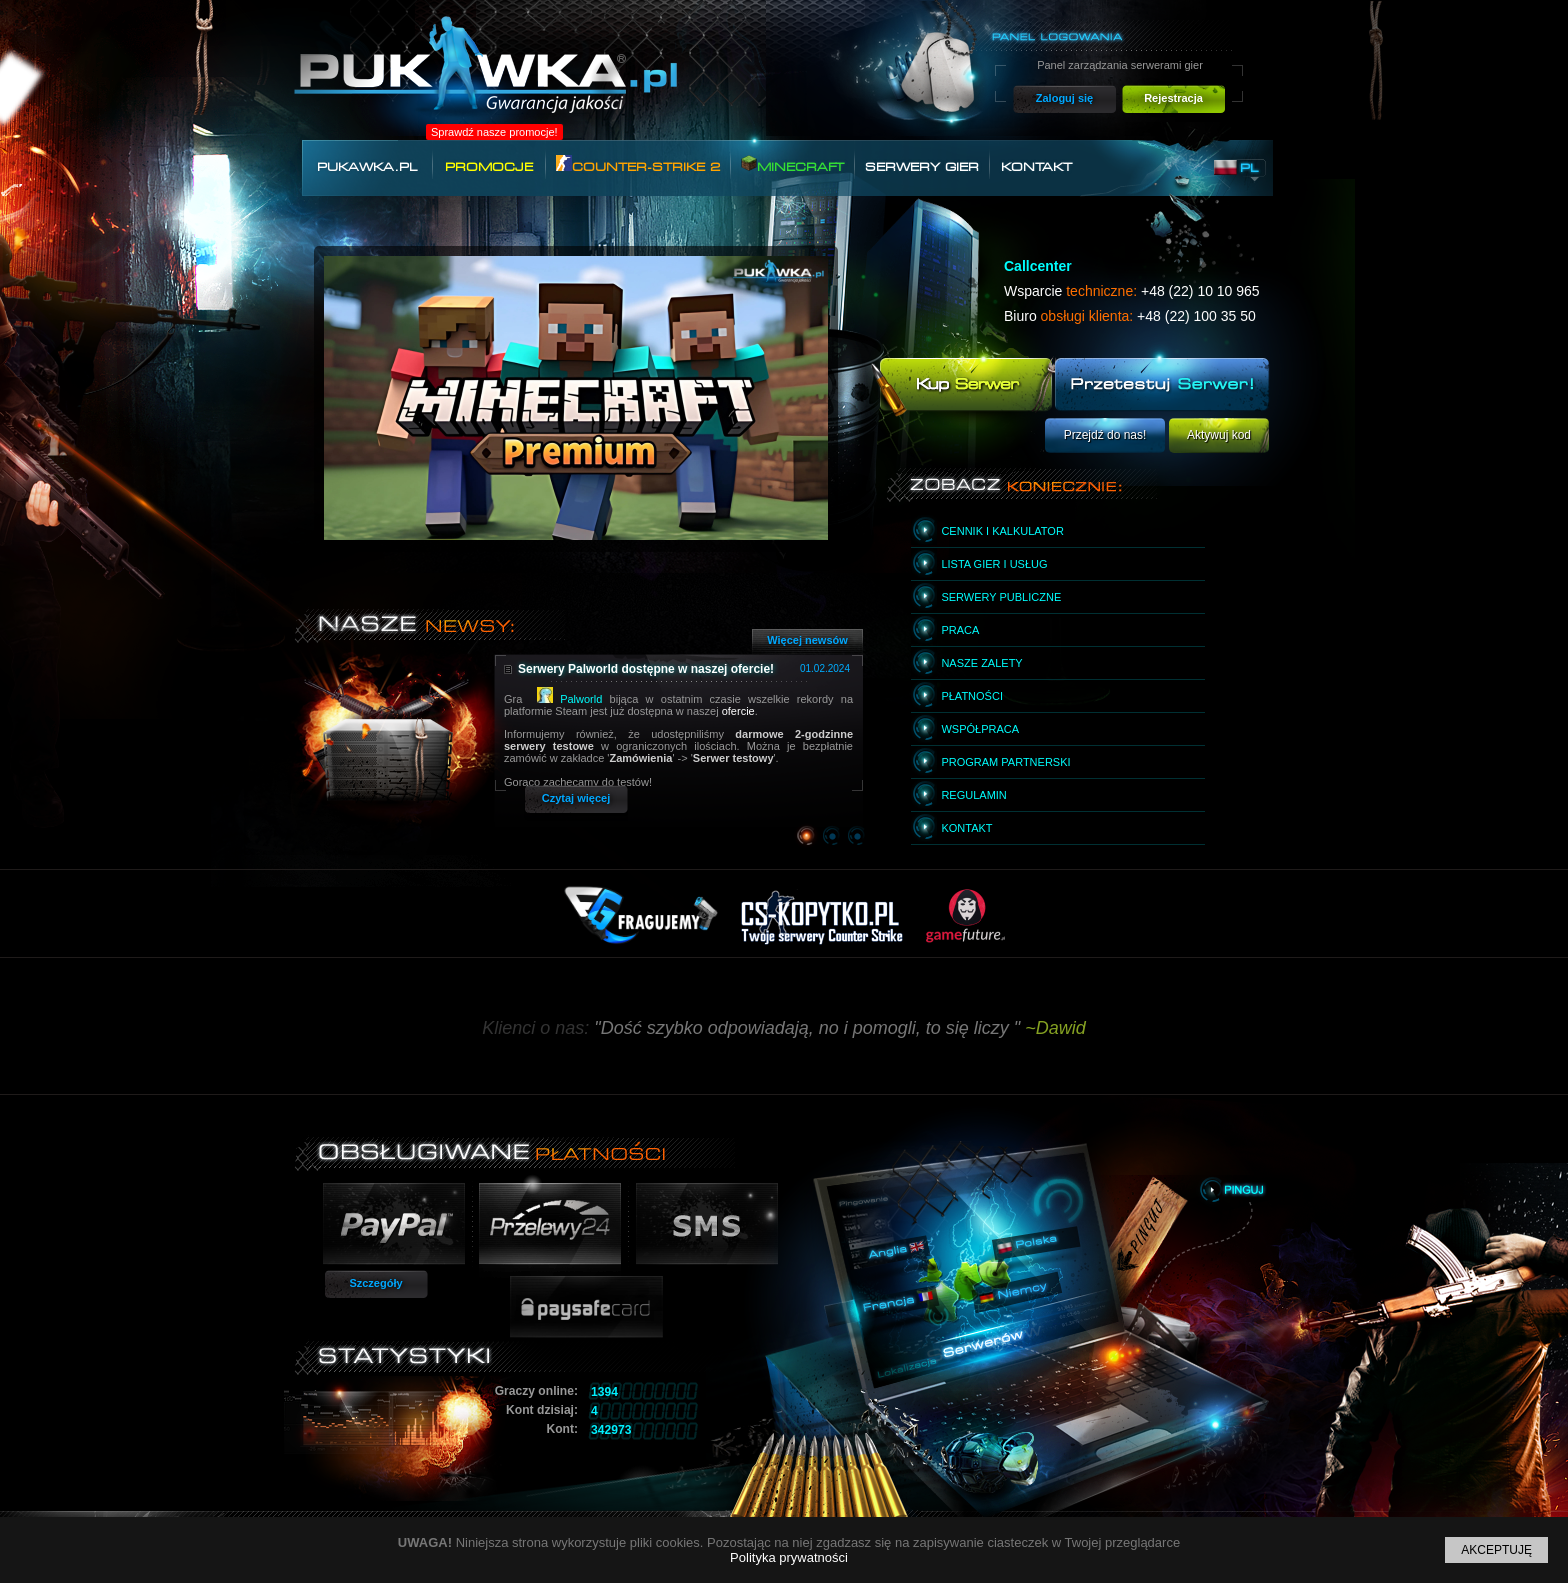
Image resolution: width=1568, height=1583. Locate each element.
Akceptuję (1496, 1550)
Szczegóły (375, 1283)
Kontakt (1036, 167)
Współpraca (980, 729)
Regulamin (973, 795)
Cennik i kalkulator (1002, 531)
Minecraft (792, 164)
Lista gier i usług (994, 564)
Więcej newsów (807, 640)
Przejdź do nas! (1105, 435)
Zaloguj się (1064, 98)
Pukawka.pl (367, 167)
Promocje (489, 167)
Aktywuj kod (1219, 435)
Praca (960, 630)
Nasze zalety (981, 663)
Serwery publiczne (1001, 597)
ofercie (738, 711)
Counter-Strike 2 (638, 164)
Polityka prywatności (789, 1557)
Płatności (972, 696)
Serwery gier (922, 167)
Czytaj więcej (576, 798)
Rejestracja (1173, 98)
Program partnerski (1005, 762)
